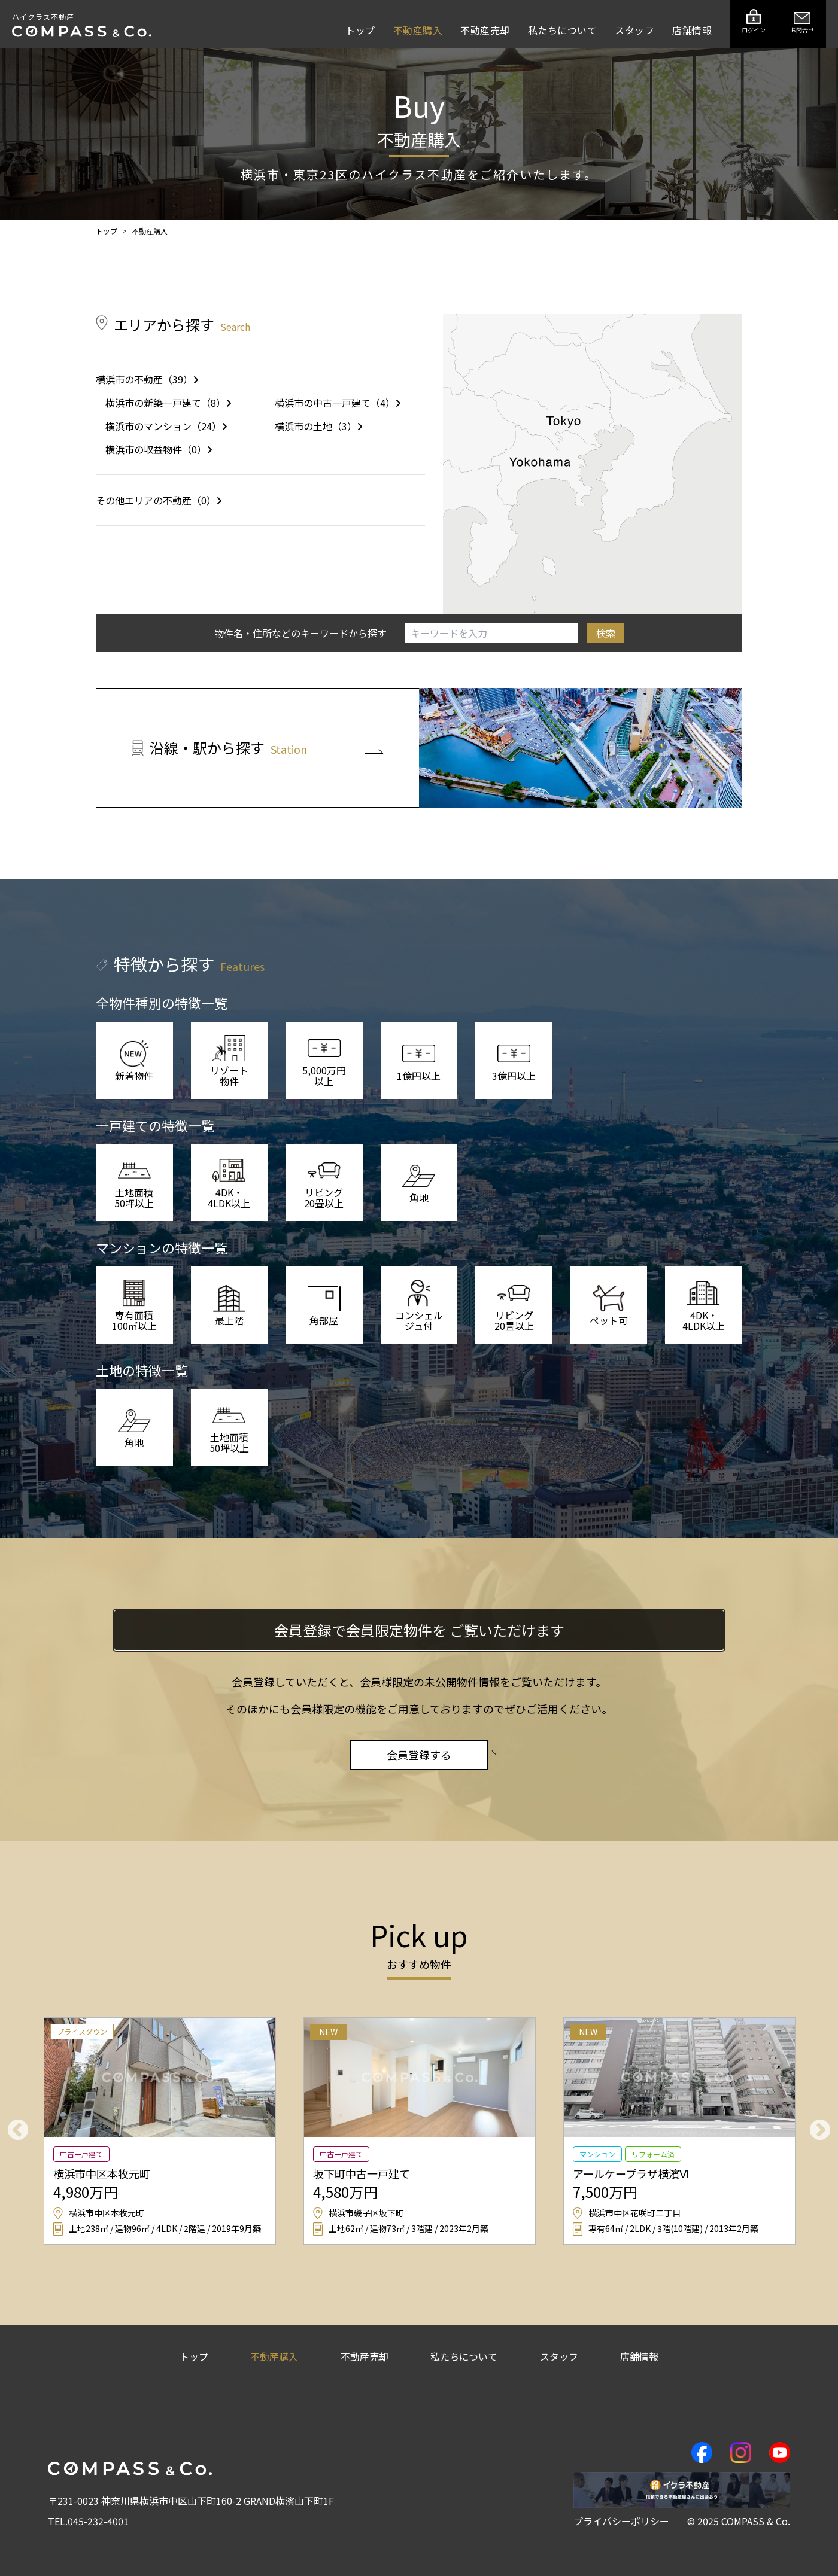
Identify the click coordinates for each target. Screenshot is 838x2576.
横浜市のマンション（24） (166, 426)
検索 (605, 633)
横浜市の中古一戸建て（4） (338, 402)
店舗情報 (692, 30)
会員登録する (437, 1754)
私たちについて (562, 30)
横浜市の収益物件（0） (158, 449)
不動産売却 (485, 30)
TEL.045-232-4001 (88, 2521)
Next (820, 2131)
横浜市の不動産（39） (147, 379)
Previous (18, 2131)
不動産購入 (418, 30)
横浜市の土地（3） (319, 426)
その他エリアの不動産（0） (159, 500)
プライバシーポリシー (621, 2521)
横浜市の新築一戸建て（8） (168, 402)
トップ (360, 30)
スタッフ (634, 30)
